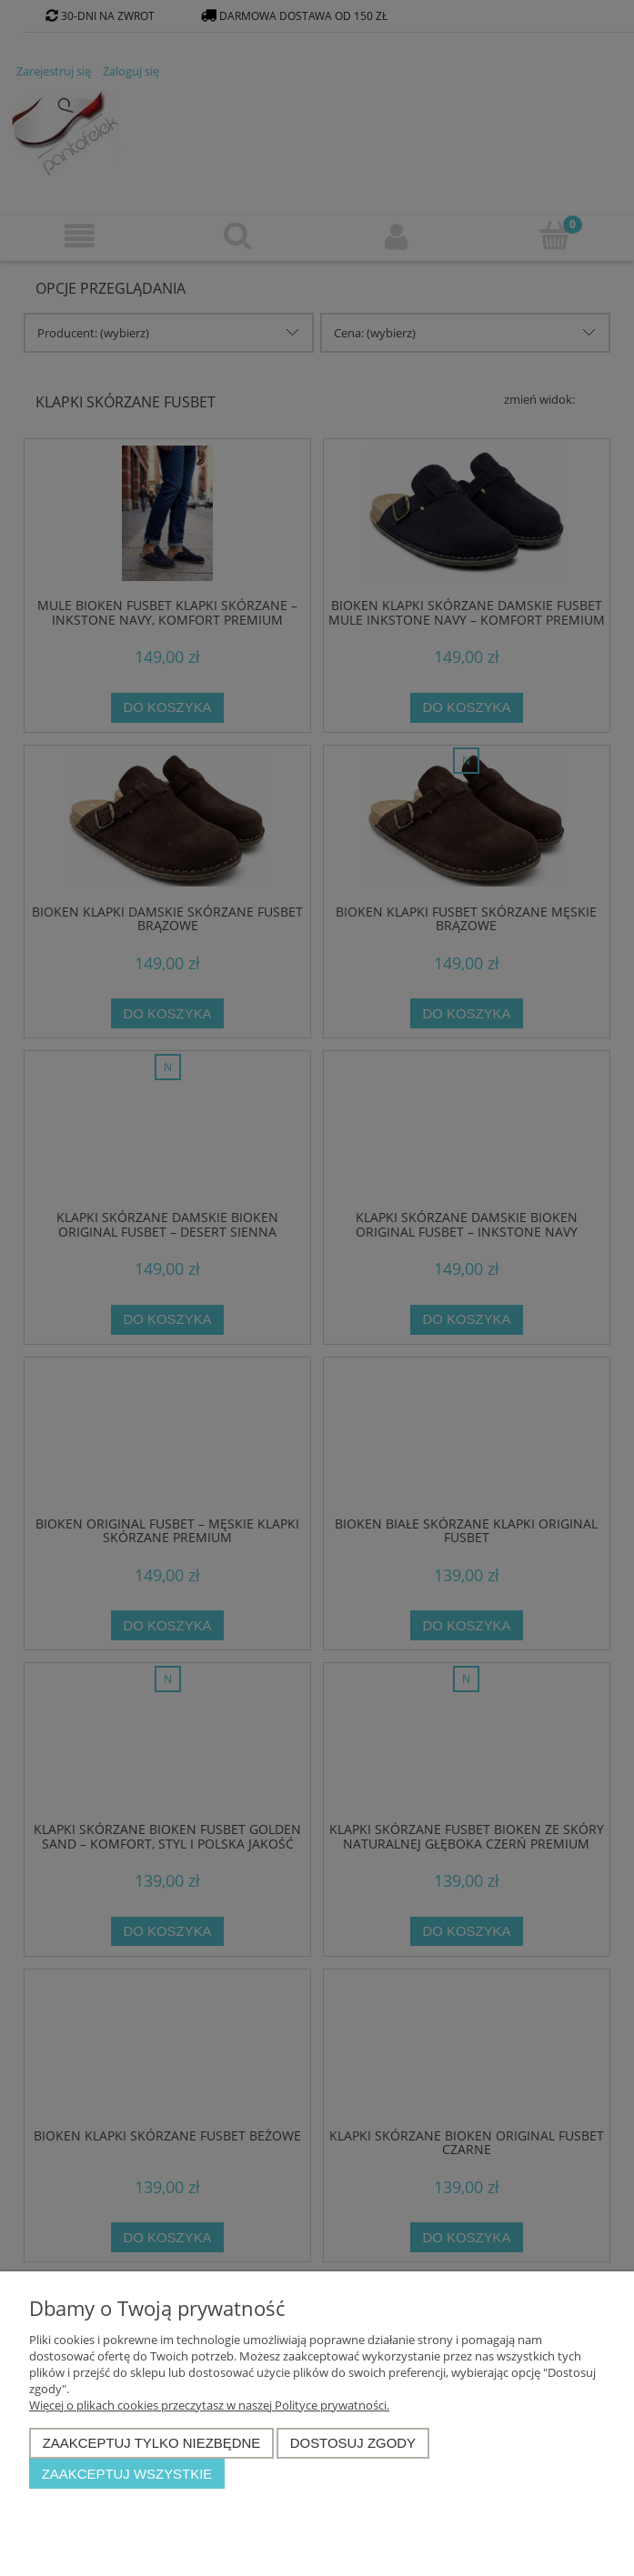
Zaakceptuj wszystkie (127, 2473)
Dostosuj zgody (353, 2443)
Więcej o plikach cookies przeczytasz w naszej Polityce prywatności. (209, 2405)
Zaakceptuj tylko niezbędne (152, 2443)
